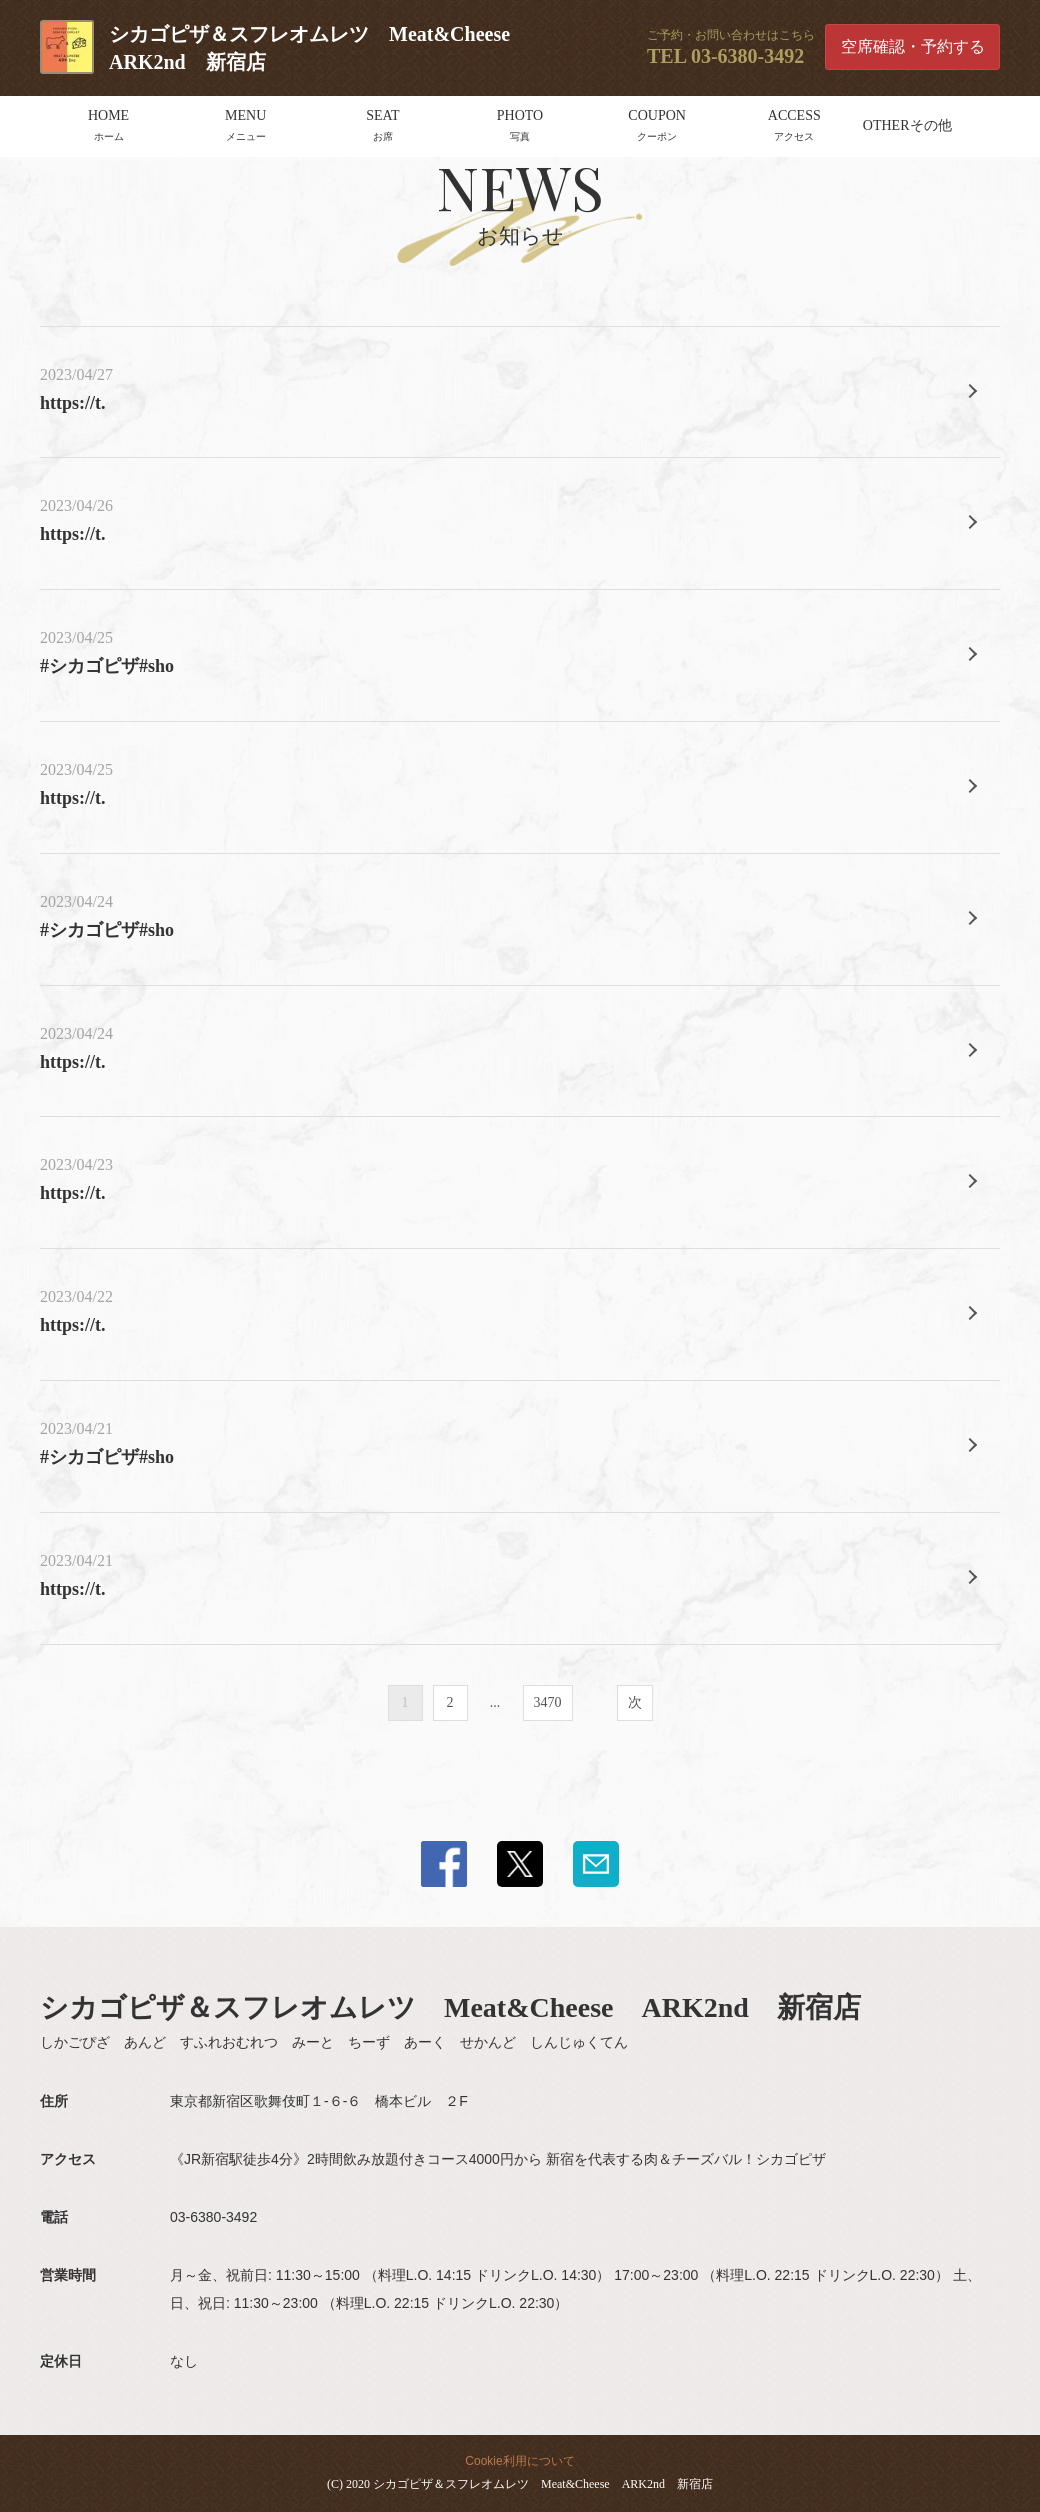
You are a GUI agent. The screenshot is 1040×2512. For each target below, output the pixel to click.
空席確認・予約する (913, 46)
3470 (548, 1702)
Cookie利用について (519, 2461)
